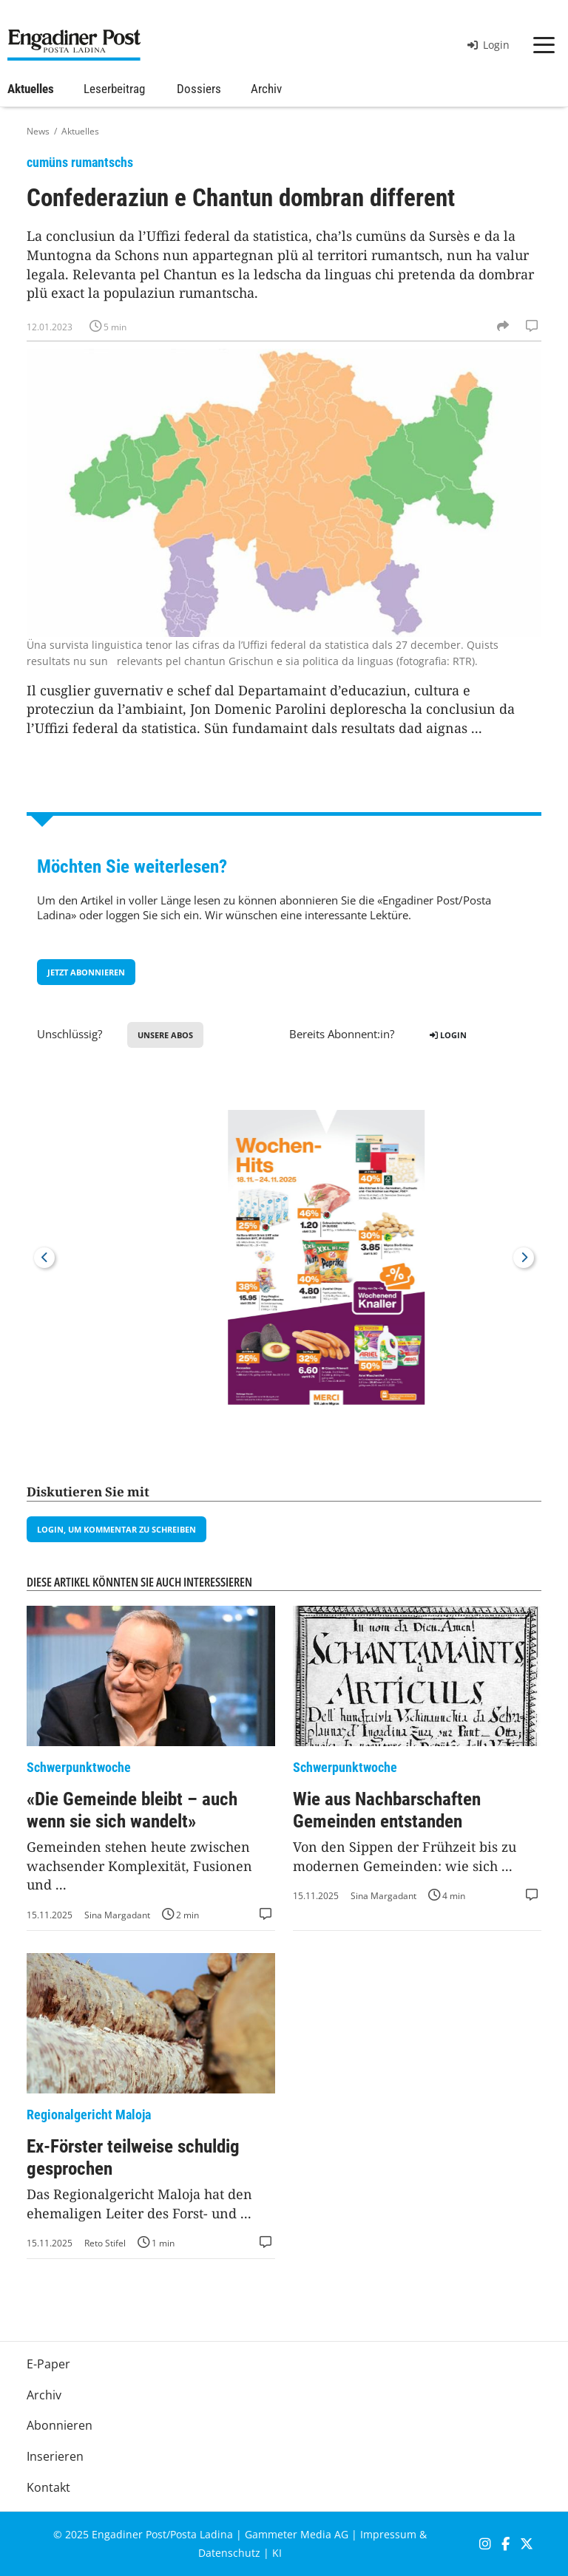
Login (488, 45)
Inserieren (55, 2456)
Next (523, 1257)
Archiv (266, 88)
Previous (44, 1257)
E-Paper (48, 2364)
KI (277, 2553)
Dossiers (199, 88)
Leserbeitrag (114, 88)
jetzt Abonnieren (86, 972)
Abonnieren (59, 2425)
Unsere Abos (165, 1034)
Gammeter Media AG (296, 2534)
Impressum (388, 2534)
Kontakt (48, 2487)
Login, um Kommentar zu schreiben (116, 1529)
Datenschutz (229, 2553)
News (38, 131)
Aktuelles (30, 88)
